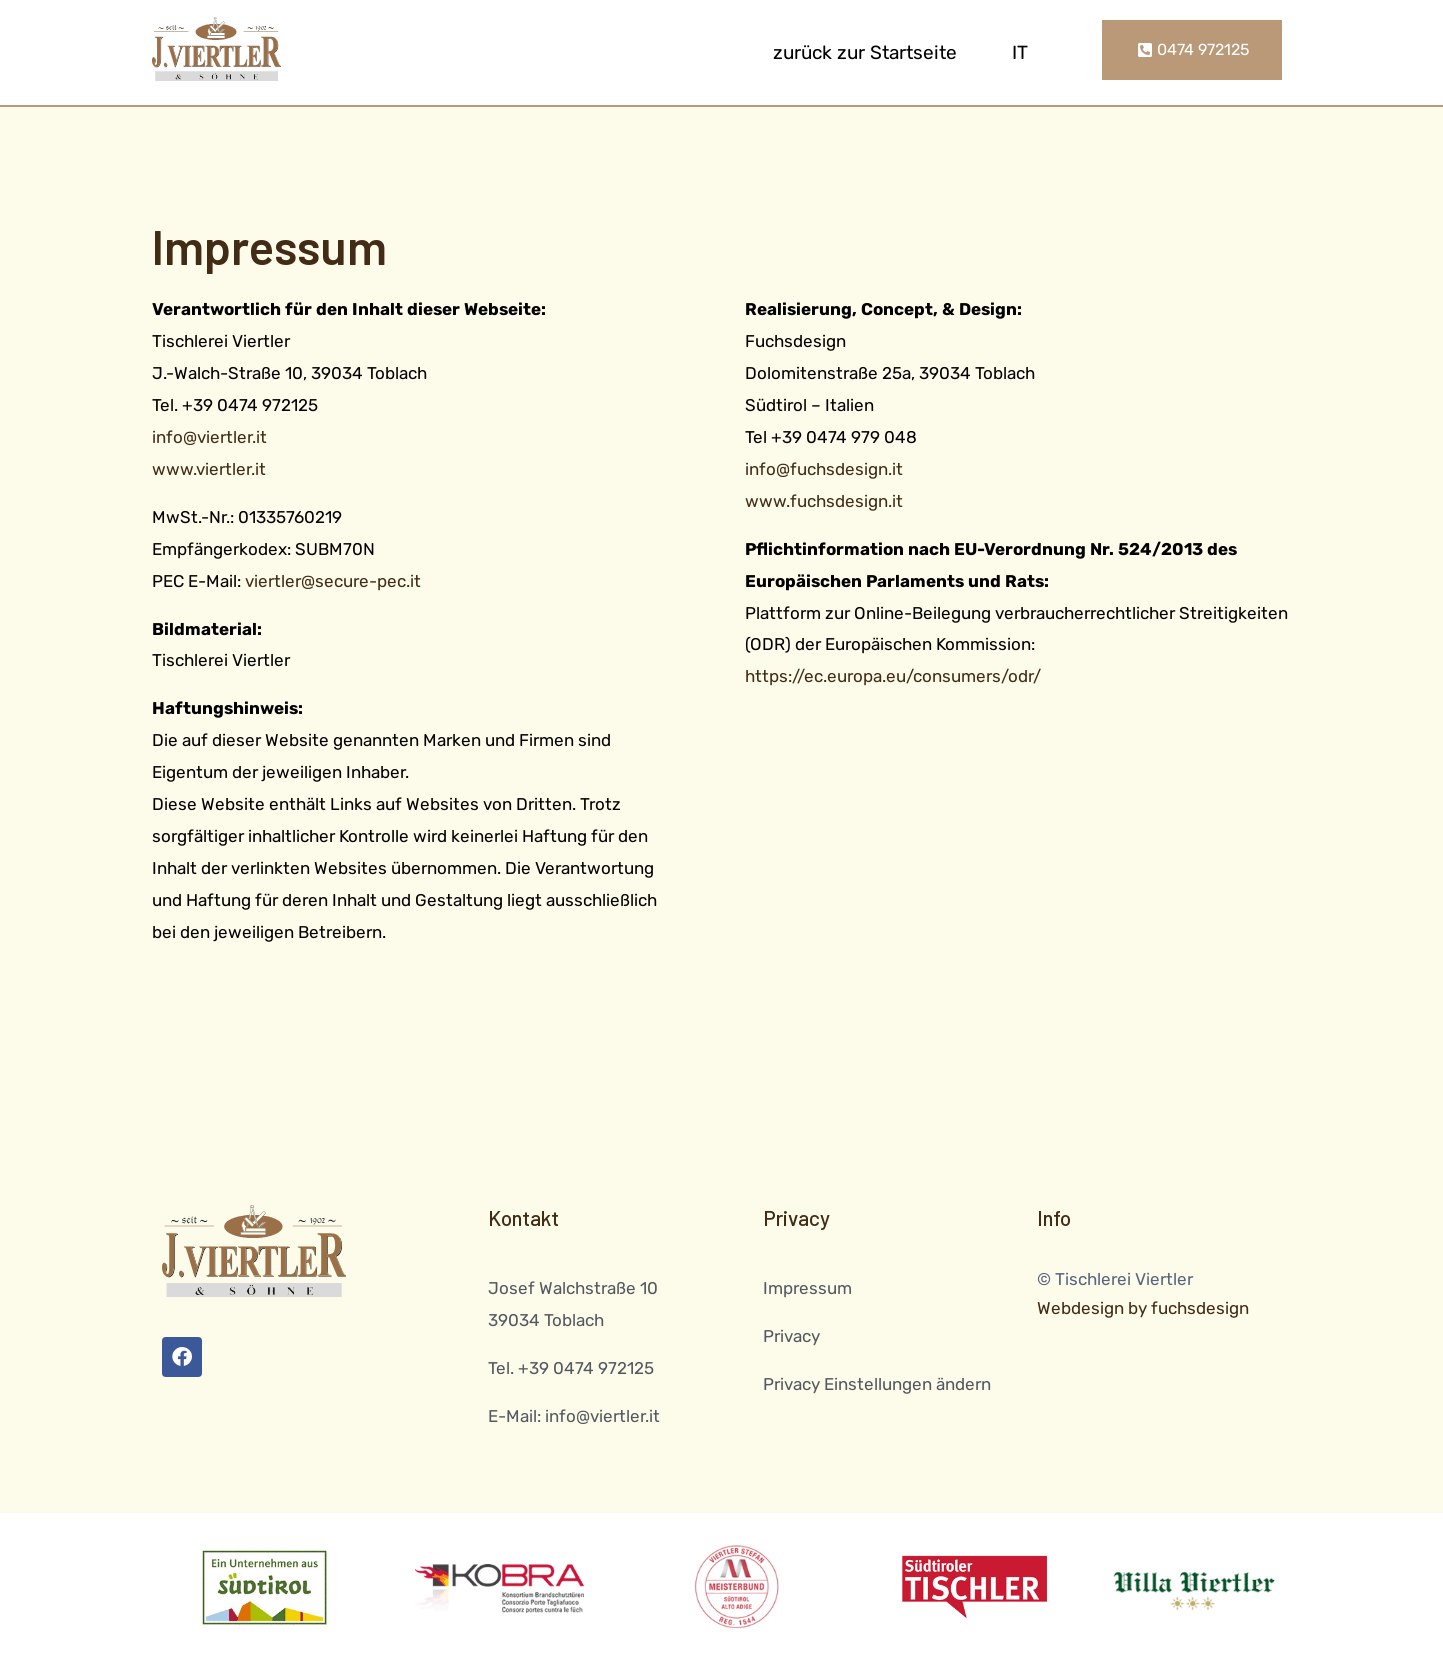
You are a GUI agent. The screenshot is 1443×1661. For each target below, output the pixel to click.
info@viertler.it (209, 437)
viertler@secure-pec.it (333, 581)
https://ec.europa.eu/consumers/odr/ (893, 676)
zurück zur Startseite (865, 52)
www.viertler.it (209, 469)
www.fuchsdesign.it (824, 501)
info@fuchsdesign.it (824, 469)
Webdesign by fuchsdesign (1143, 1308)
